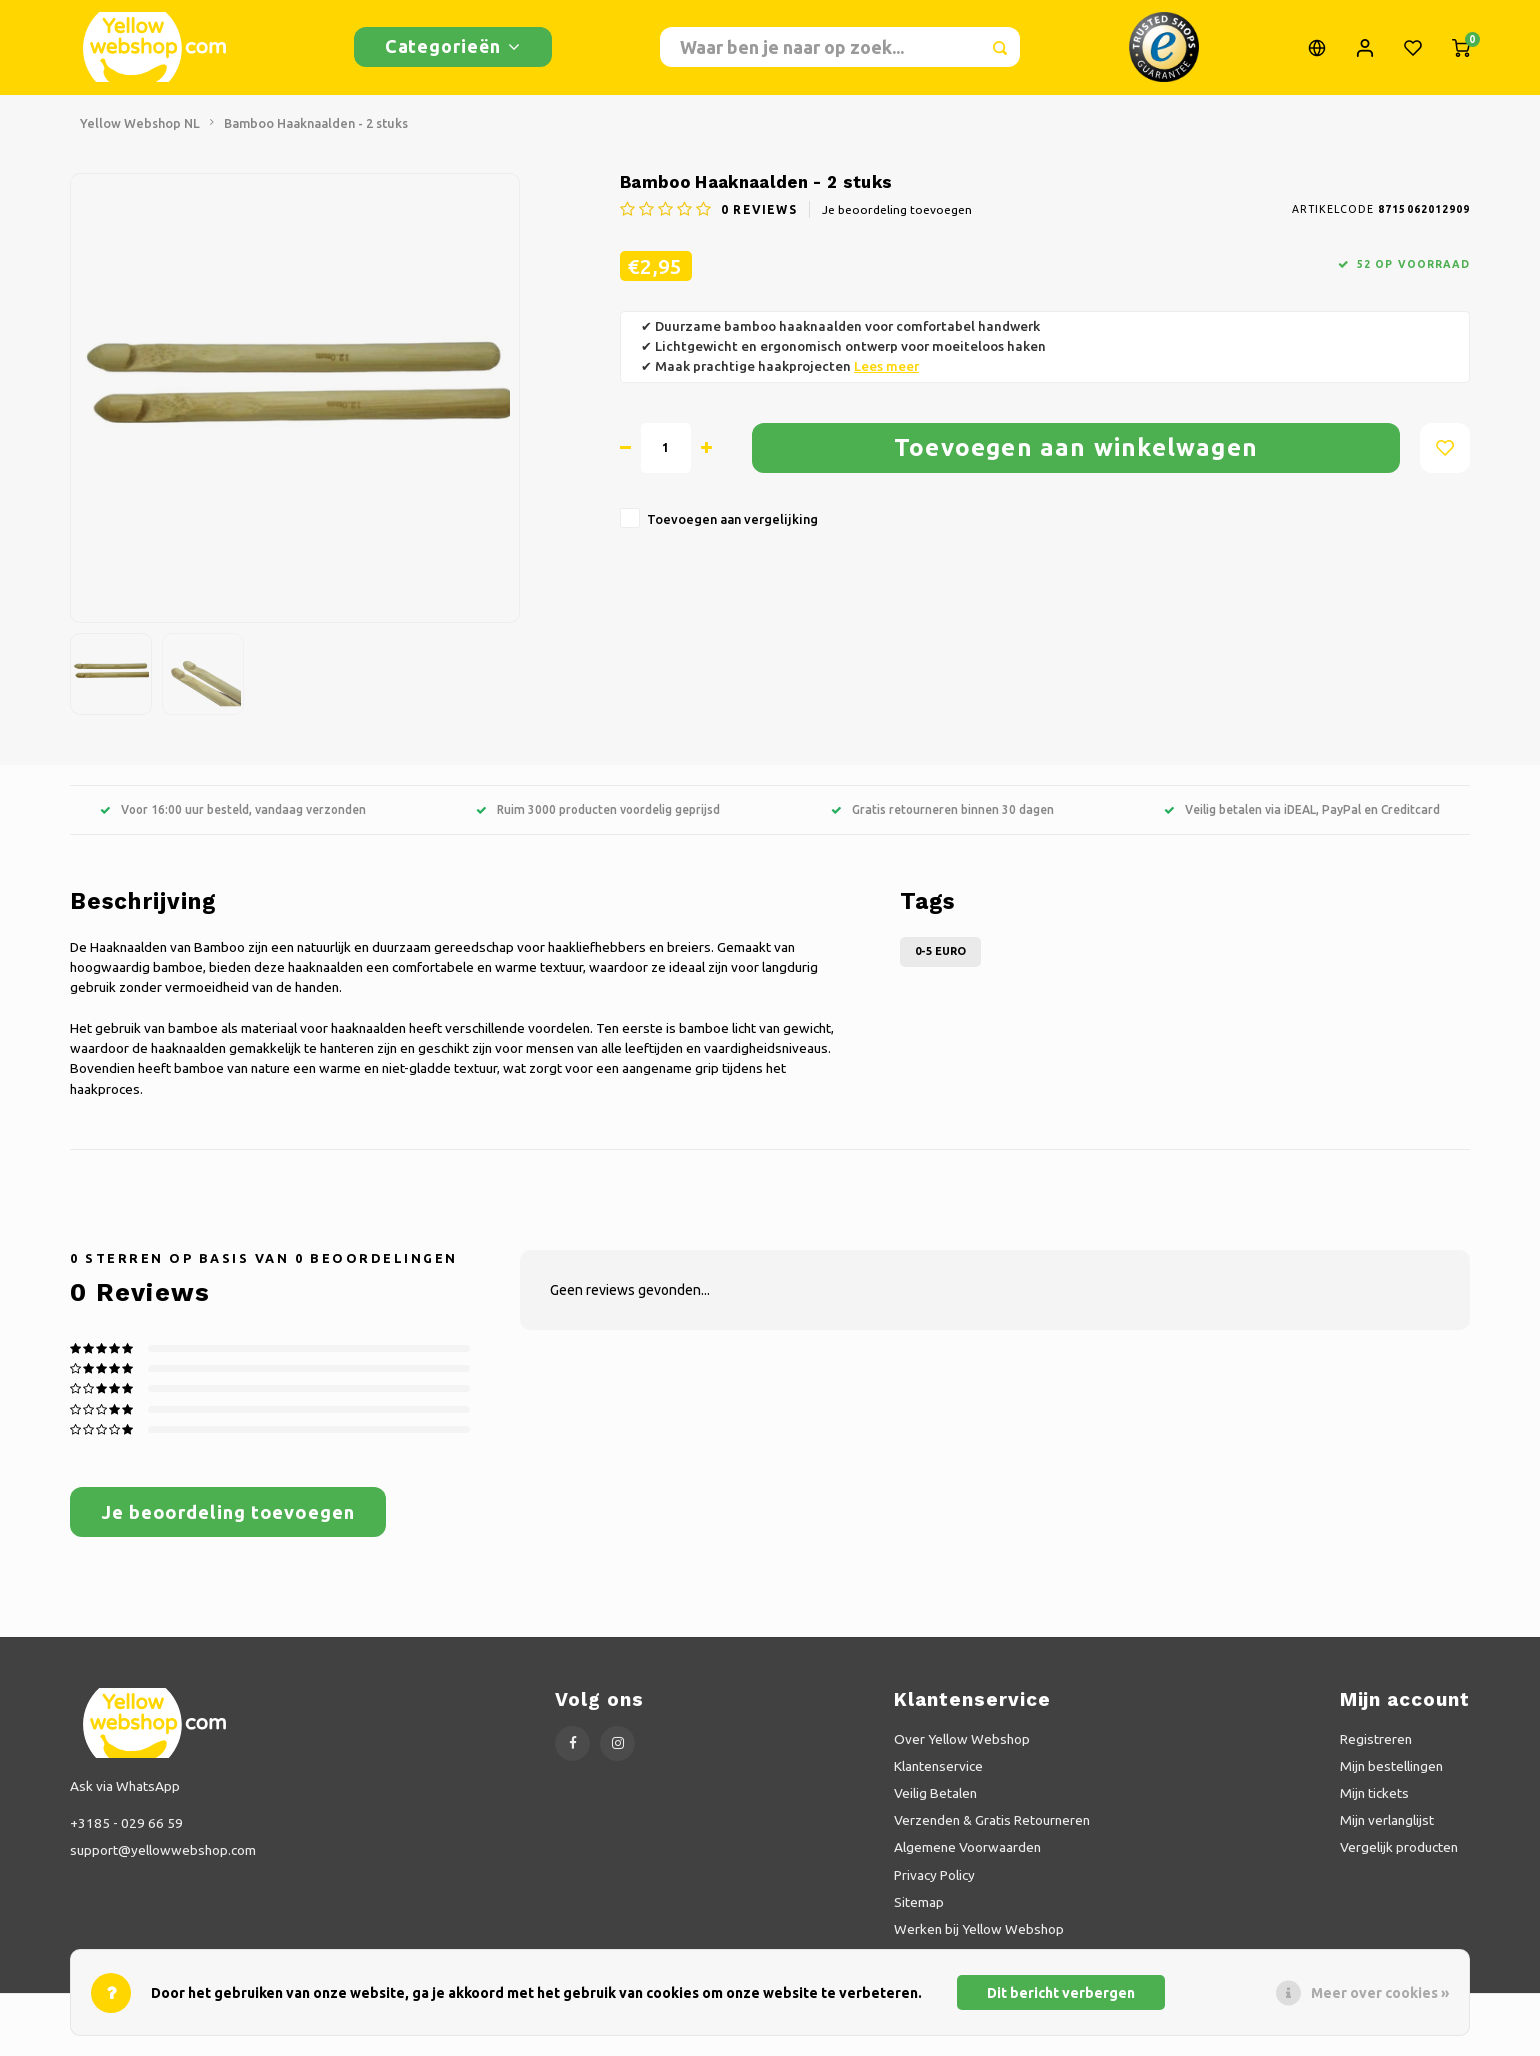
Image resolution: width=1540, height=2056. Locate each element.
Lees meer (886, 381)
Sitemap (919, 1917)
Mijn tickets (1374, 1809)
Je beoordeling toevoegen (897, 224)
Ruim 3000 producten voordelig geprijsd (598, 824)
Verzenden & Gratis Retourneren (992, 1836)
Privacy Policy (934, 1890)
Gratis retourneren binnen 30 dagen (942, 824)
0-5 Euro (940, 966)
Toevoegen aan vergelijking (732, 534)
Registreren (1376, 1754)
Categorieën (453, 54)
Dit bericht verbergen (1061, 1993)
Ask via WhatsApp (125, 1801)
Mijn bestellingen (1391, 1781)
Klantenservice (938, 1781)
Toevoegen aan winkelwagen (1076, 462)
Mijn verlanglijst (1387, 1836)
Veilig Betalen (935, 1809)
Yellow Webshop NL (140, 138)
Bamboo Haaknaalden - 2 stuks (316, 138)
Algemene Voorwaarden (967, 1863)
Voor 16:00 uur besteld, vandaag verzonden (233, 824)
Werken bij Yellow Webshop (979, 1944)
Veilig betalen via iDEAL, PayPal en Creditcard (1302, 824)
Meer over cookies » (1380, 1993)
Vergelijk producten (1399, 1863)
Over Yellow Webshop (962, 1754)
